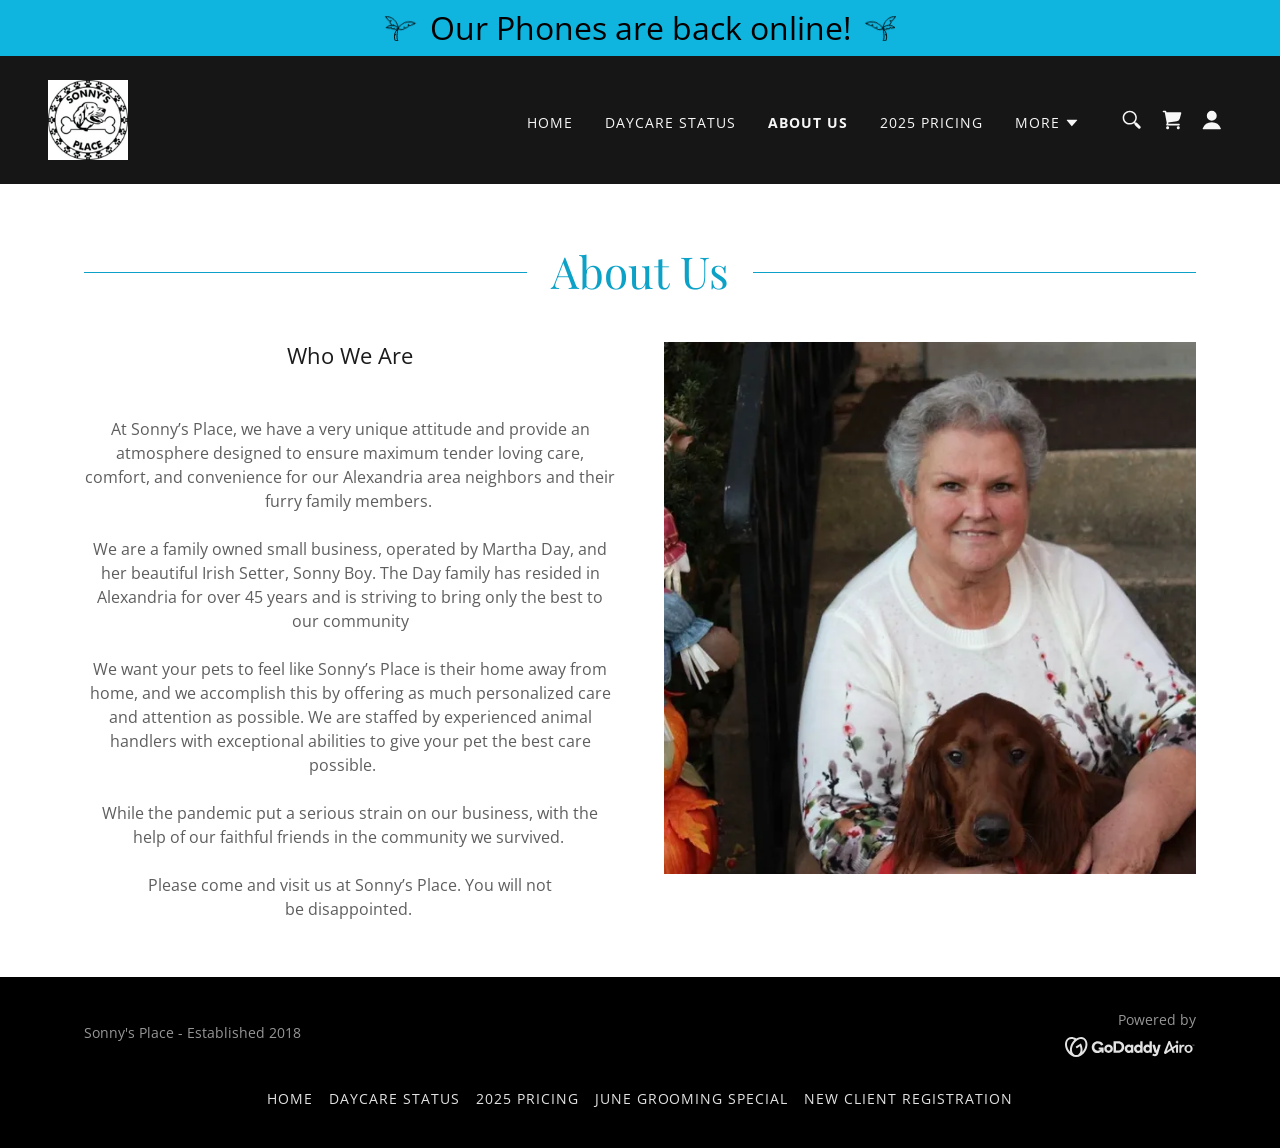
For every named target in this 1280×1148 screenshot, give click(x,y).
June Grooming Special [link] (692, 1098)
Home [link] (550, 122)
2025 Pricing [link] (931, 122)
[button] (1047, 123)
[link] (88, 118)
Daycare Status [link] (670, 122)
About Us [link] (808, 122)
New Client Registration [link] (908, 1098)
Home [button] (290, 1098)
